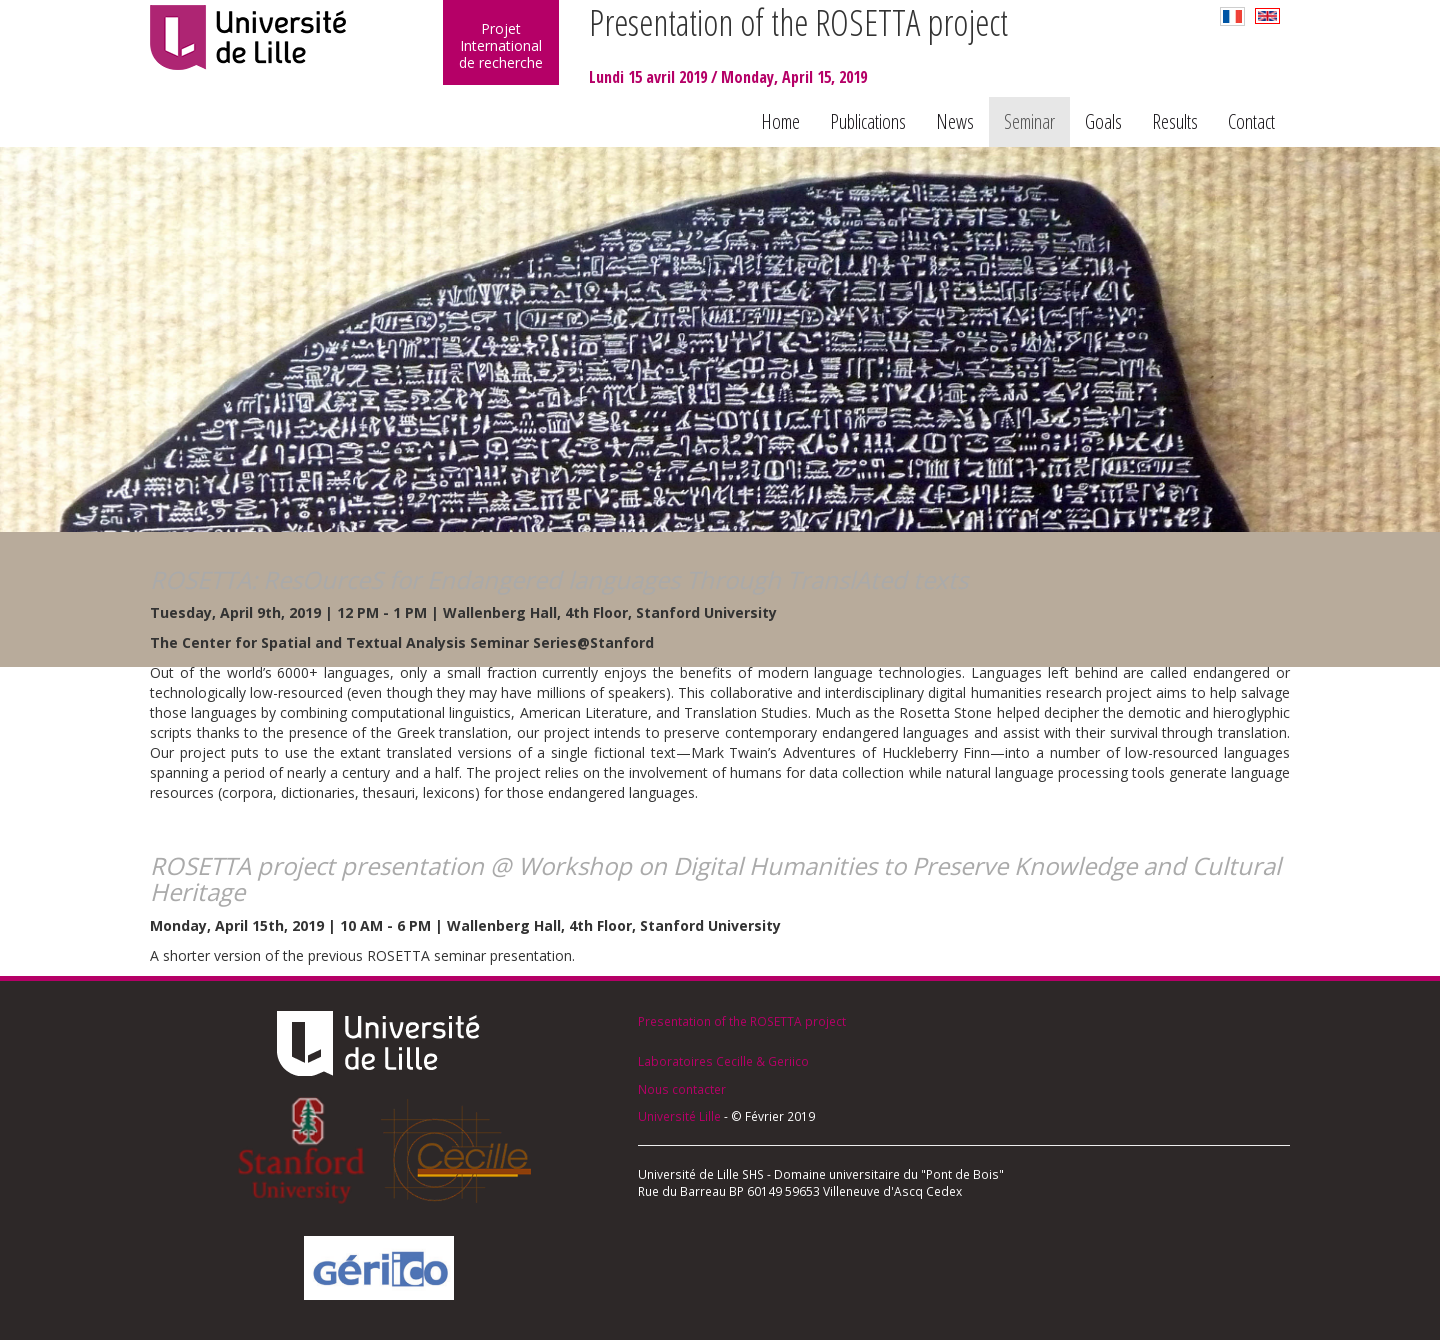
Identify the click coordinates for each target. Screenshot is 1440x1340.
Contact (1251, 121)
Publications (868, 121)
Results (1175, 121)
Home (780, 121)
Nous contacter (682, 1089)
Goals (1103, 121)
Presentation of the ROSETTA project (742, 1021)
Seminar (1029, 121)
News (955, 121)
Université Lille (679, 1116)
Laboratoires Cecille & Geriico (723, 1061)
